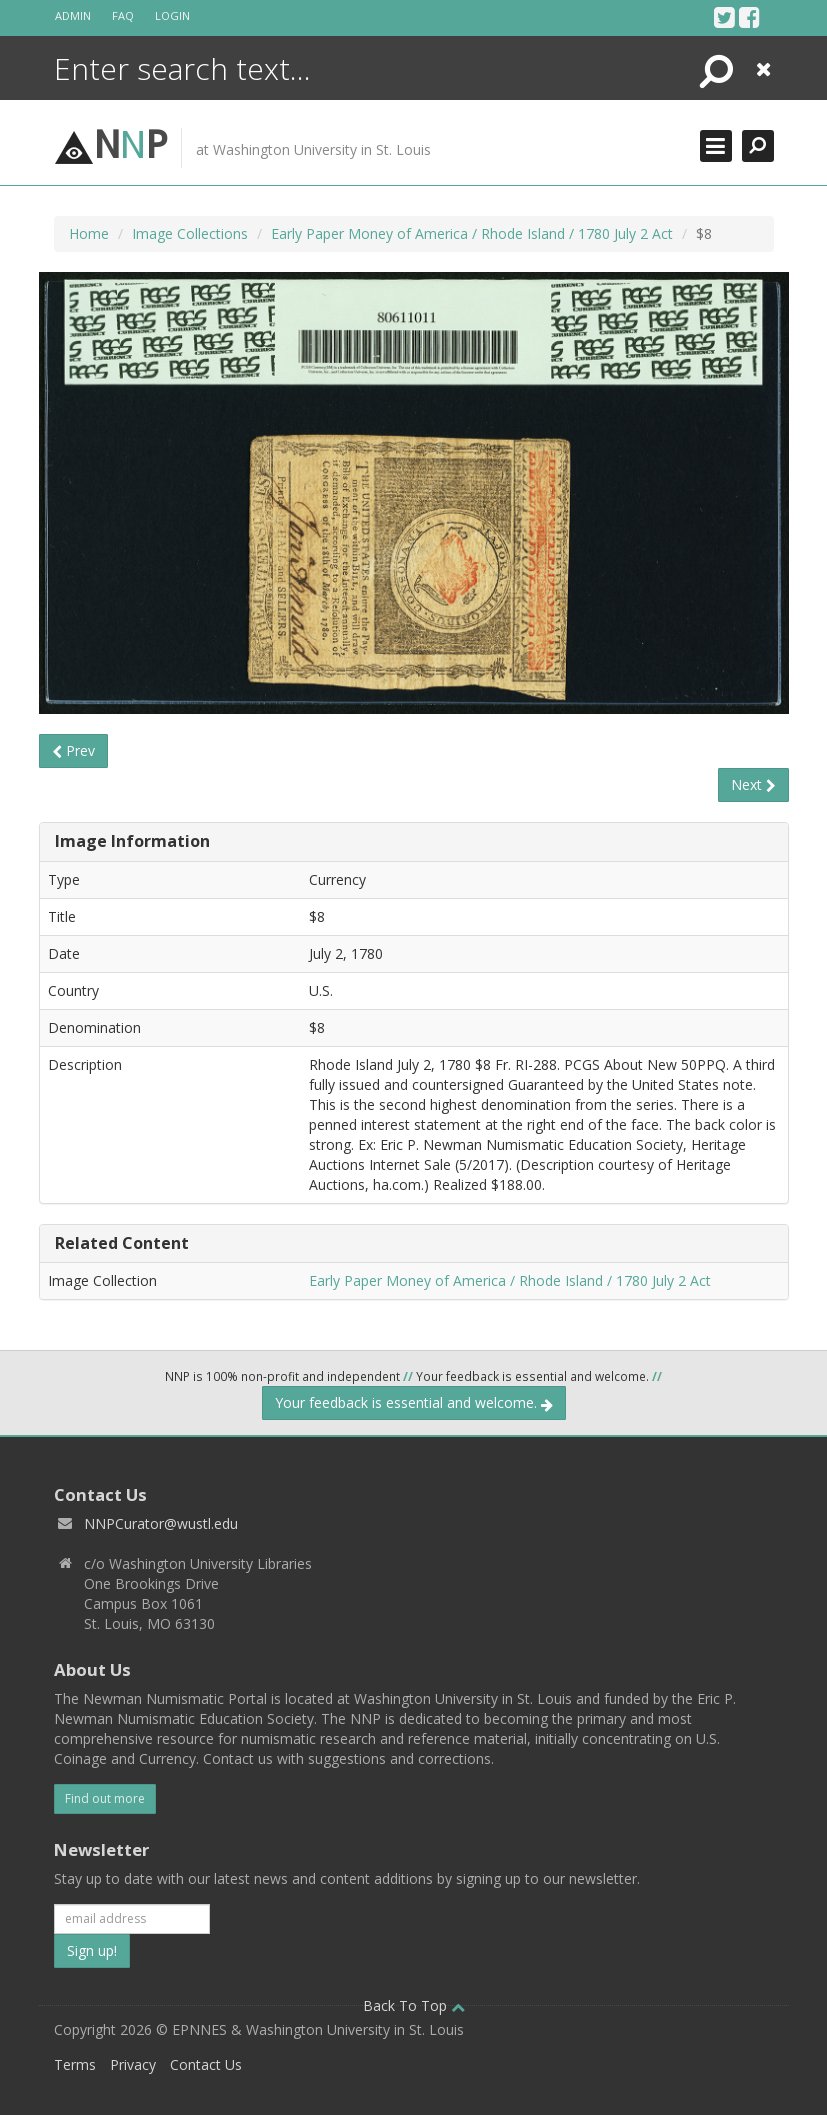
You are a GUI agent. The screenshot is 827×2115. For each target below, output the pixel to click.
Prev (73, 750)
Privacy (133, 2064)
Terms (75, 2064)
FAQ (123, 15)
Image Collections (190, 233)
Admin (73, 15)
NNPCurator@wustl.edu (161, 1523)
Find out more (105, 1798)
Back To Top (414, 2005)
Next (753, 784)
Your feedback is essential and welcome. (414, 1402)
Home (89, 233)
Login (172, 15)
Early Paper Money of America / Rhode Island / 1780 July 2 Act (472, 233)
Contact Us (206, 2064)
